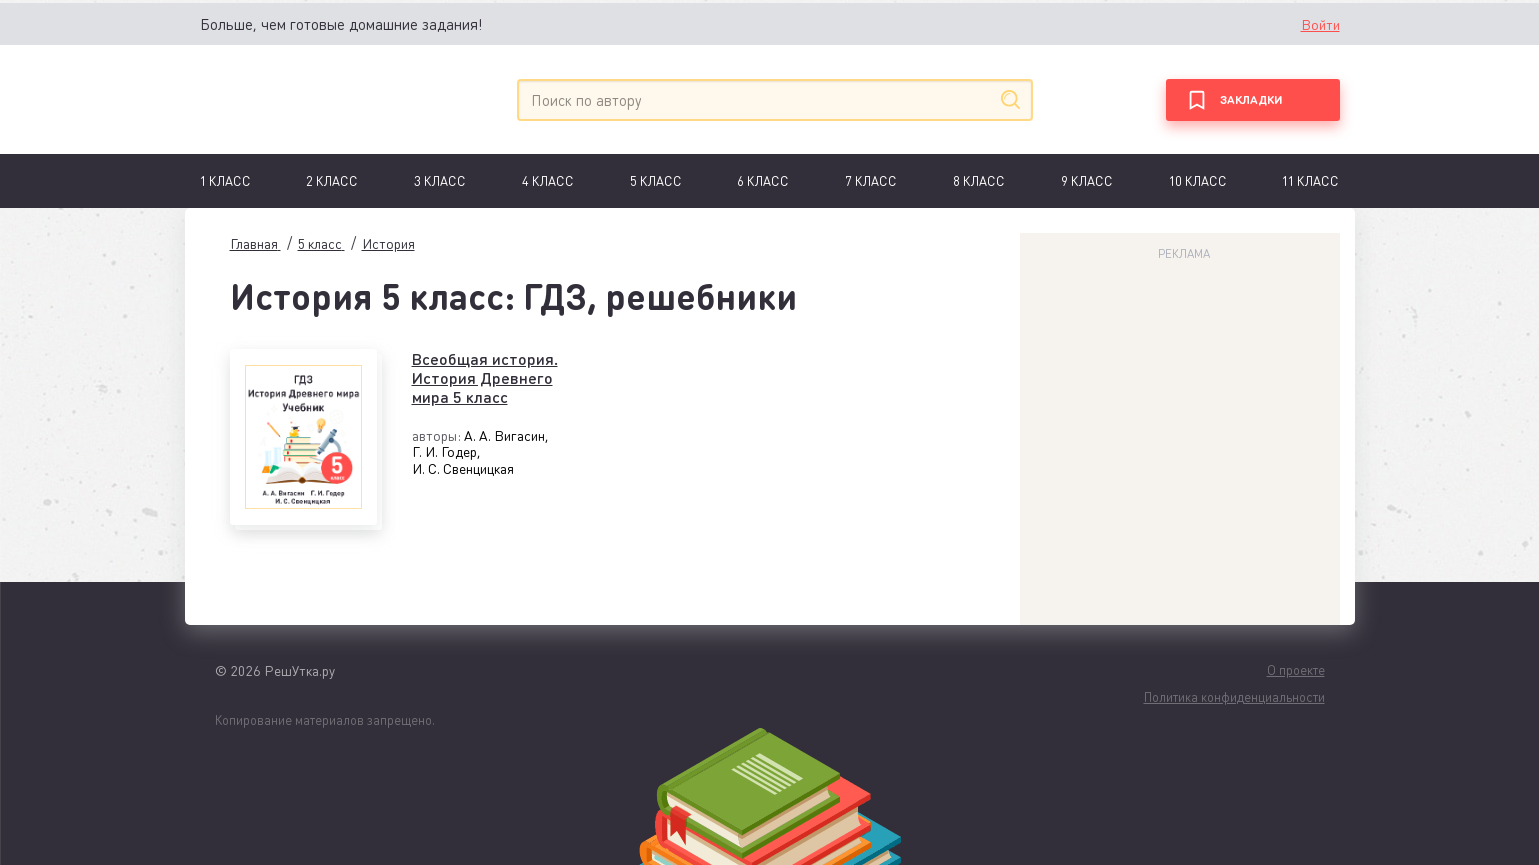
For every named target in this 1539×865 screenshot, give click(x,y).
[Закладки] (1253, 100)
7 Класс (871, 180)
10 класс (1198, 180)
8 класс (979, 180)
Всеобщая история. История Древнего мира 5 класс (485, 378)
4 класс (548, 180)
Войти (1320, 24)
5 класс (656, 180)
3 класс (440, 180)
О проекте (1296, 669)
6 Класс (763, 180)
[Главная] (292, 99)
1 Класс (225, 180)
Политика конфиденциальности (1234, 696)
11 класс (1310, 180)
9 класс (1087, 180)
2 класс (332, 180)
